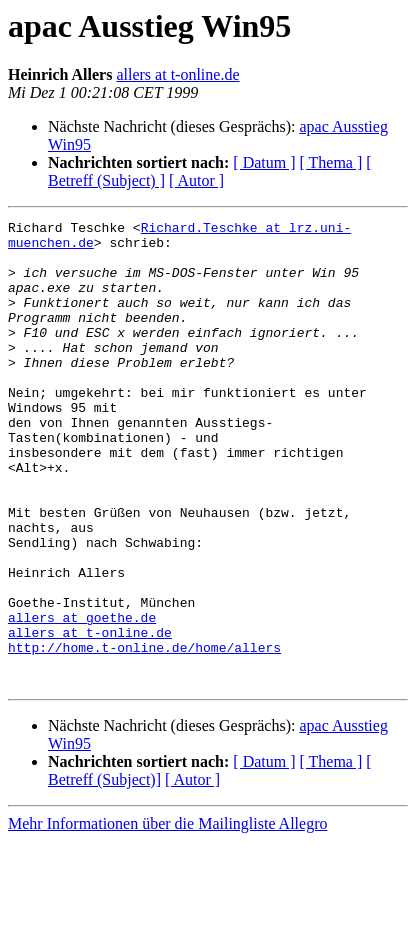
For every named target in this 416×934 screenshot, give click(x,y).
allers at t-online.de (177, 74)
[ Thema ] (331, 162)
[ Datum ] (264, 162)
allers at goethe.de (82, 698)
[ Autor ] (196, 180)
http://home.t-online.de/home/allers (144, 734)
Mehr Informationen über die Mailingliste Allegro (167, 916)
